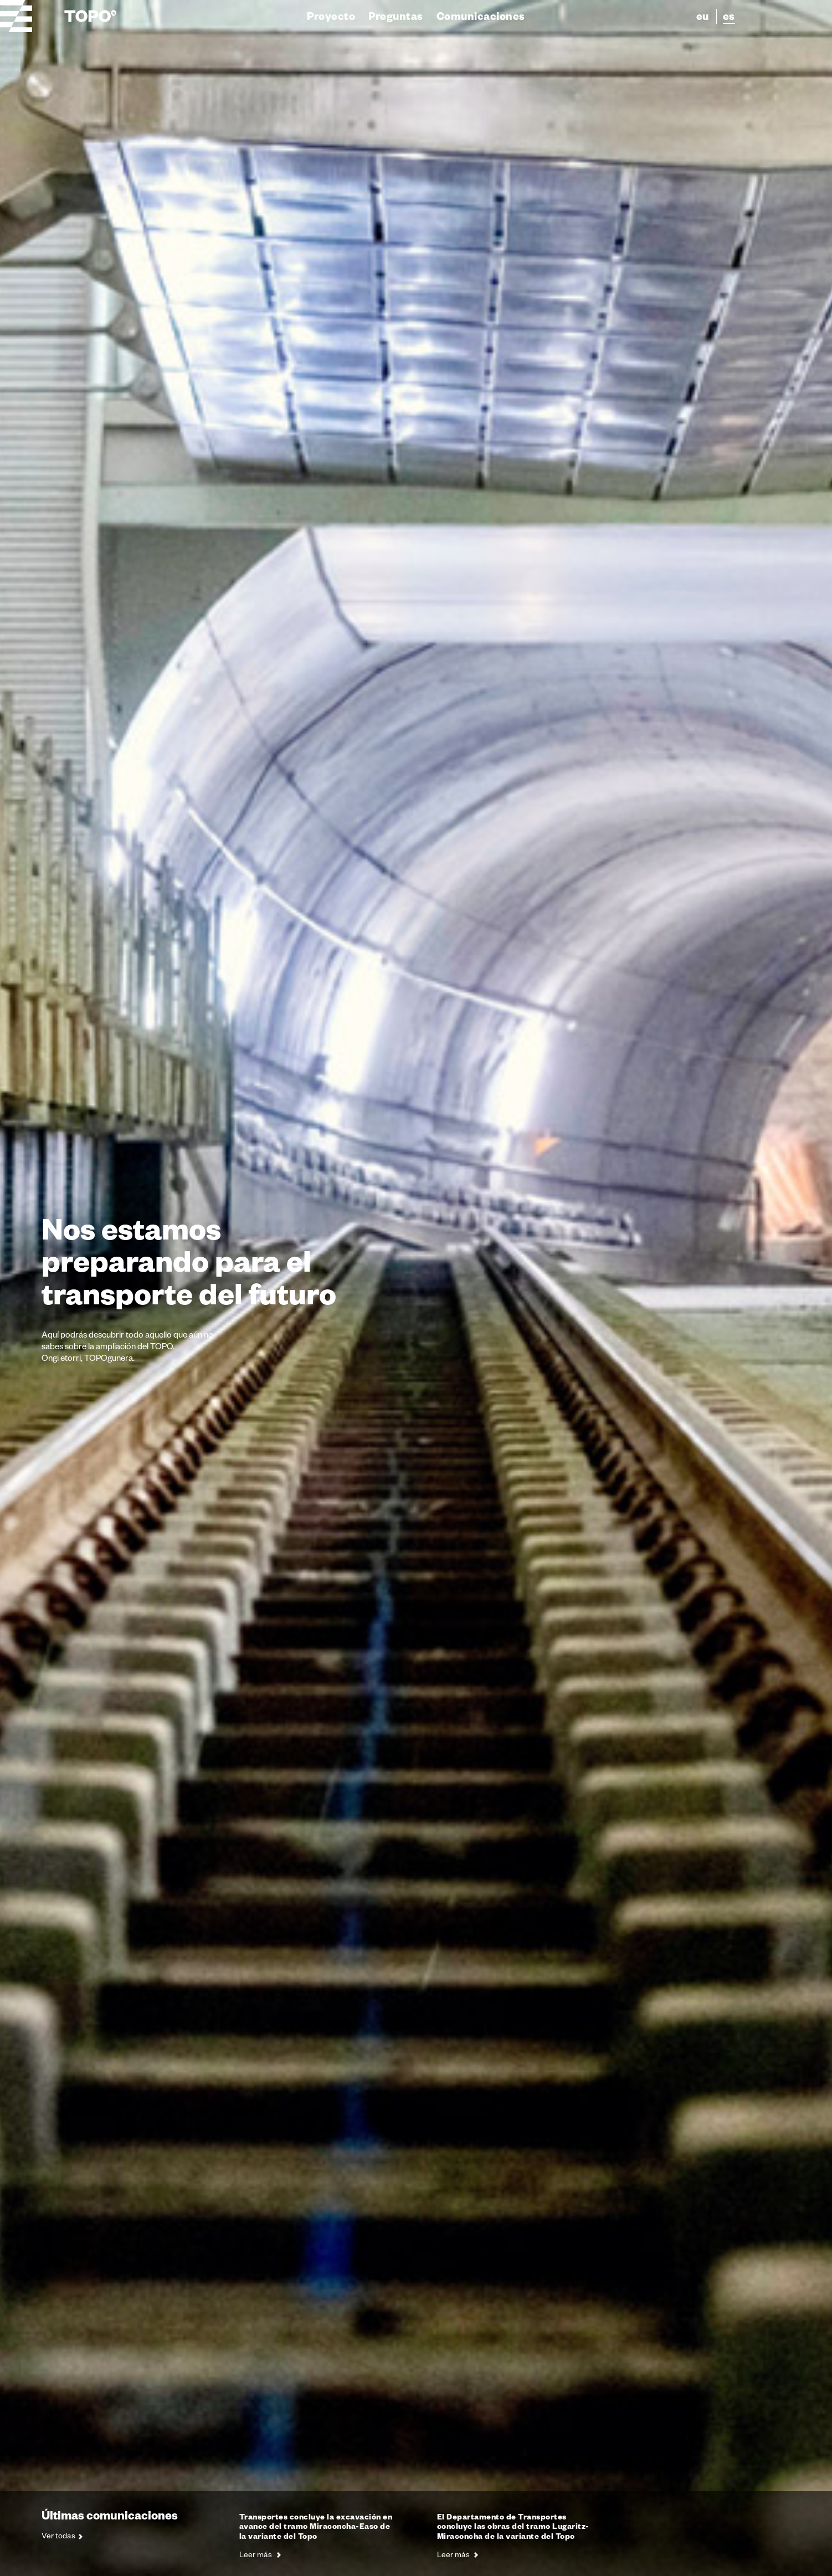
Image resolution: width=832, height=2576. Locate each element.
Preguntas (395, 16)
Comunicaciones (480, 16)
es (729, 16)
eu (702, 16)
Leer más (260, 2554)
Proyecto (331, 16)
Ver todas (62, 2535)
